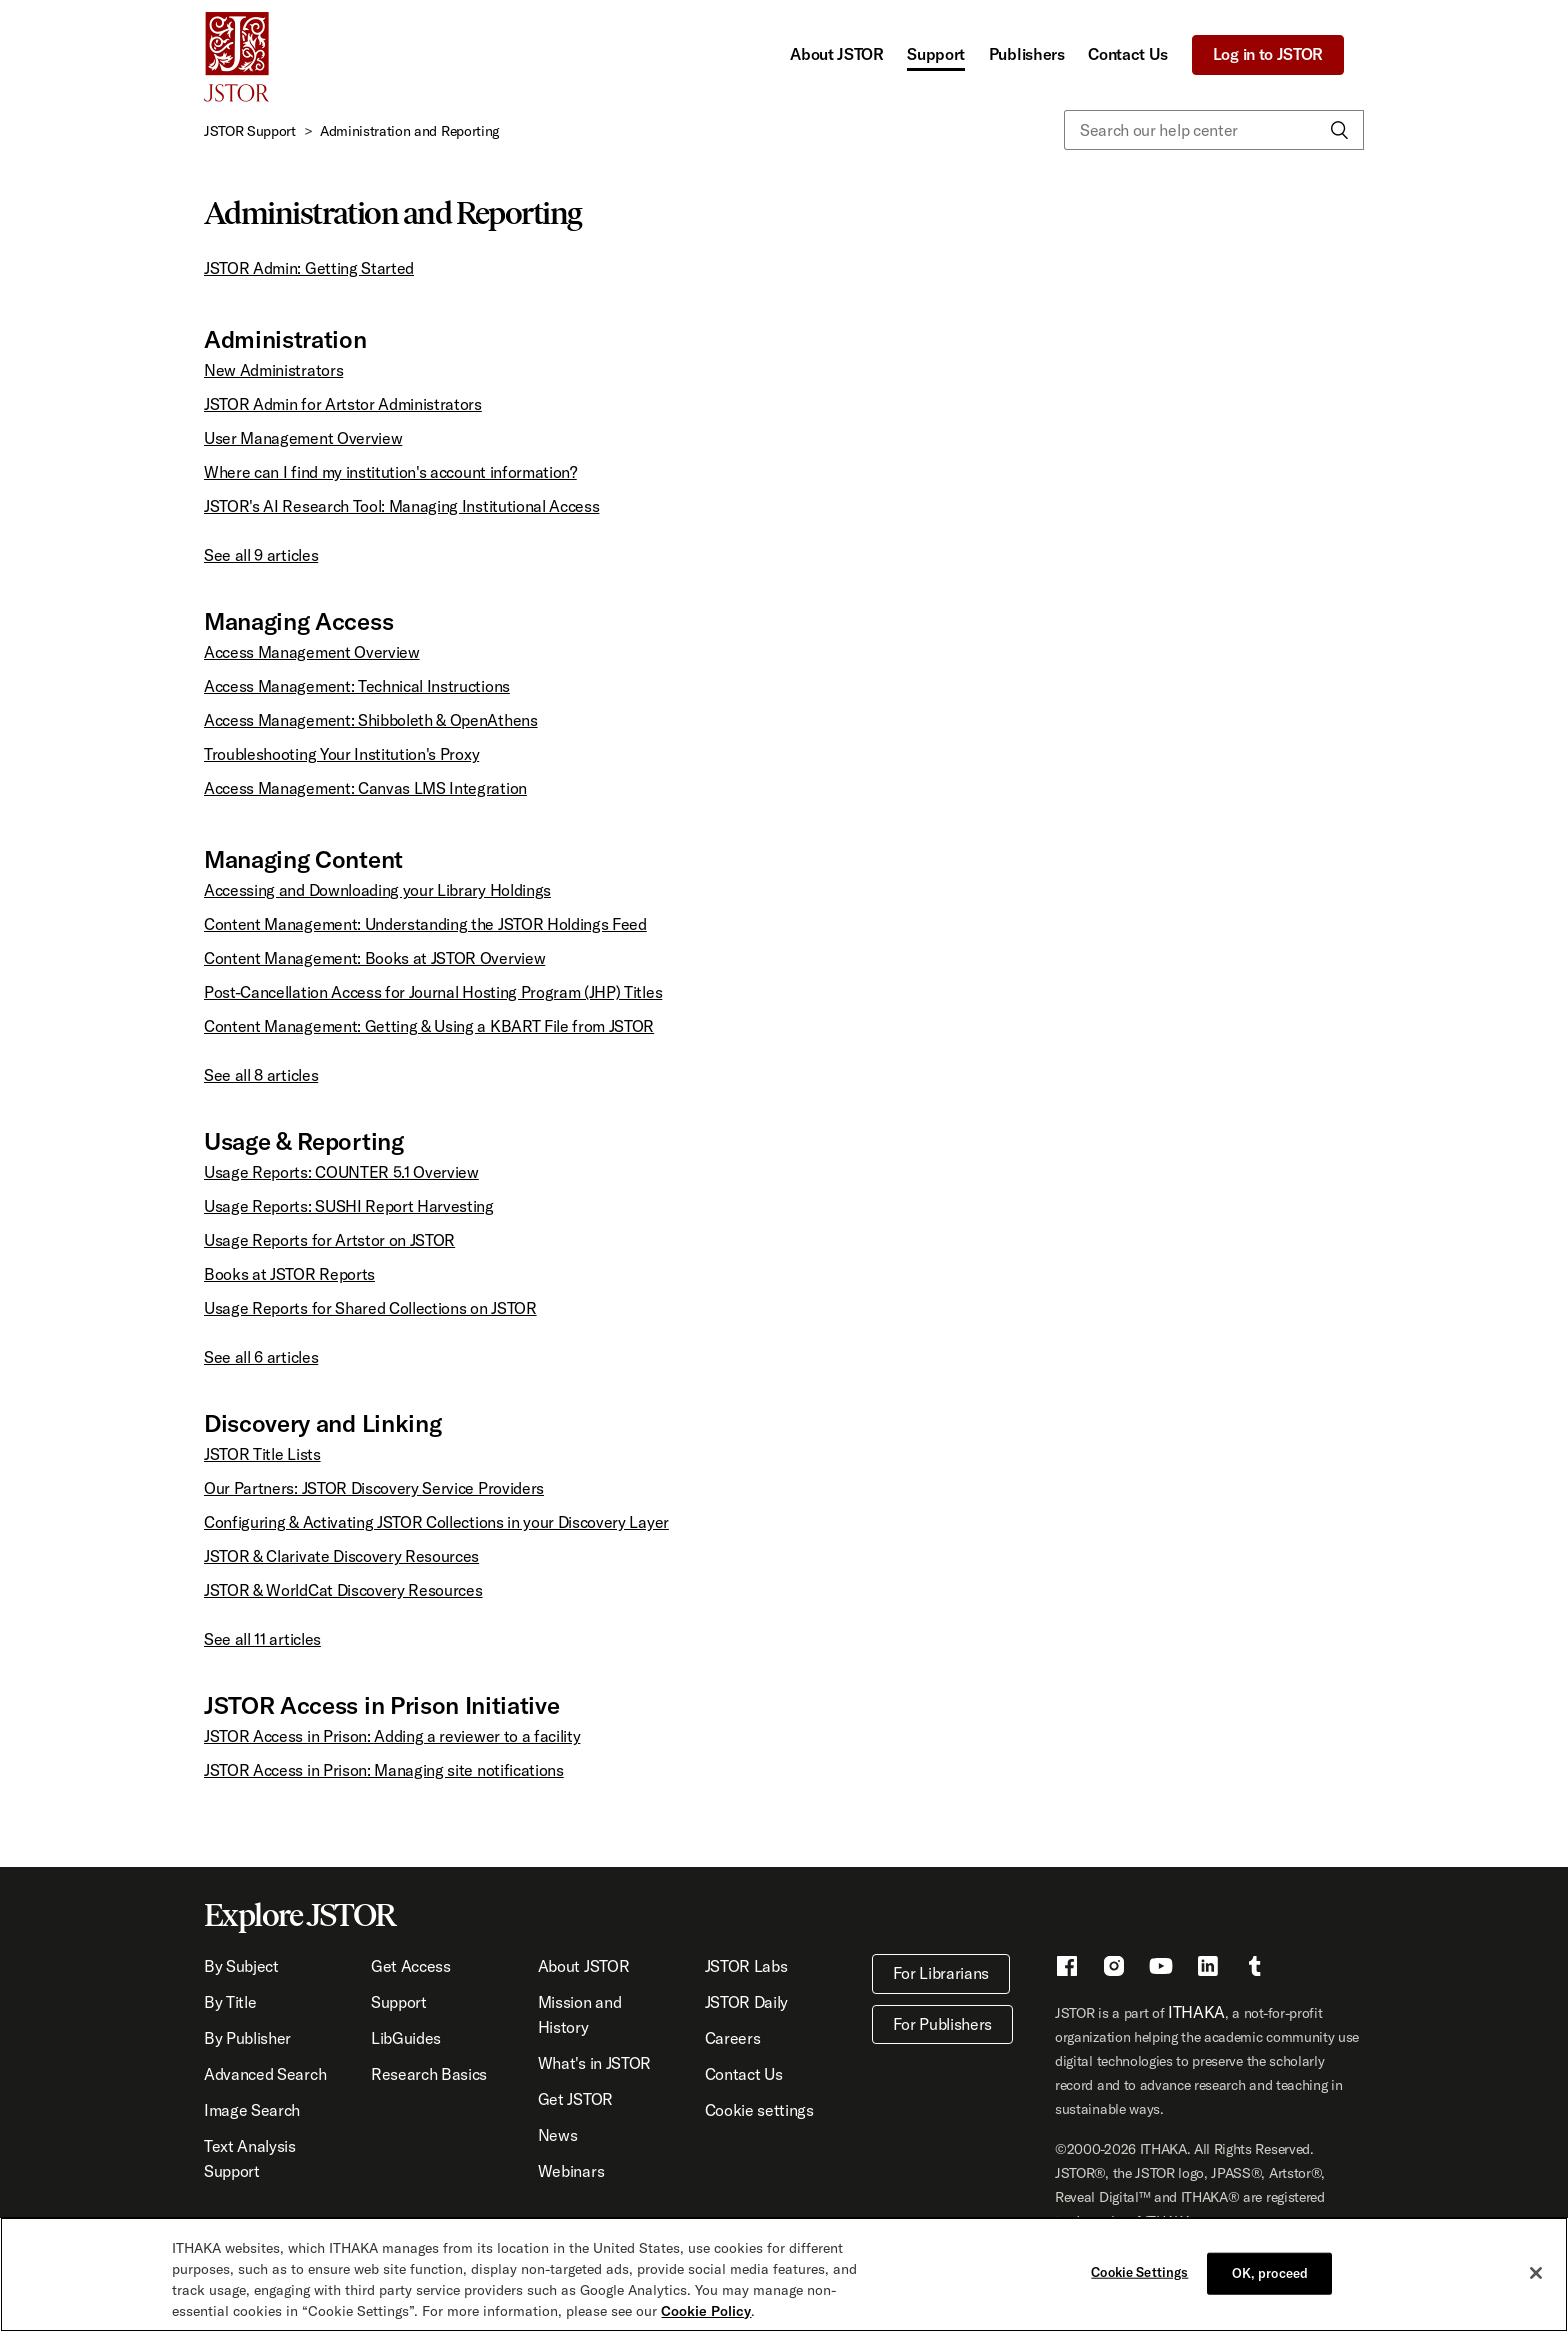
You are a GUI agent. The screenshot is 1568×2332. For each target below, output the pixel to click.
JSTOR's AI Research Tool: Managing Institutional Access (401, 506)
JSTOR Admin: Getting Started (309, 268)
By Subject (241, 1966)
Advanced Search (265, 2074)
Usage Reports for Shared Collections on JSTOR (370, 1308)
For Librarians (941, 1973)
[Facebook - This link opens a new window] (1067, 1969)
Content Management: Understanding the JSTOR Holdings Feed (425, 924)
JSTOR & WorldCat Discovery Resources (343, 1590)
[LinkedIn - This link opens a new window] (1208, 1969)
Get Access (411, 1966)
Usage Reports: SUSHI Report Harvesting (349, 1206)
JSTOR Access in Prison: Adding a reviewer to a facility (392, 1736)
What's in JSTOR (594, 2063)
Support (936, 54)
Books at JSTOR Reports (289, 1274)
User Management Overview (303, 438)
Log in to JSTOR (1268, 54)
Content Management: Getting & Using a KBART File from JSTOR (429, 1026)
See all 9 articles (261, 555)
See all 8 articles (261, 1075)
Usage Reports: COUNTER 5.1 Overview (341, 1172)
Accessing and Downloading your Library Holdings (377, 890)
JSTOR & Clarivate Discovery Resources (341, 1556)
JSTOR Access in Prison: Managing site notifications (384, 1770)
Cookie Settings (1139, 2272)
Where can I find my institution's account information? (390, 472)
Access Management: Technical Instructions (357, 686)
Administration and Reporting (409, 131)
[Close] (1536, 2273)
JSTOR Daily (746, 2002)
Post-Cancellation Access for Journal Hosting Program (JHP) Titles (433, 992)
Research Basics (429, 2074)
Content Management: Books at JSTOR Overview (374, 958)
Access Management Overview (312, 652)
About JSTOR (836, 54)
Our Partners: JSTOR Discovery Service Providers (374, 1488)
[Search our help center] (1214, 130)
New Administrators (273, 370)
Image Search (252, 2110)
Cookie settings (759, 2110)
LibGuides (406, 2038)
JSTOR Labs (746, 1966)
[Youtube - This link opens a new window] (1161, 1969)
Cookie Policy (706, 2311)
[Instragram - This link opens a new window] (1114, 1969)
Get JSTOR (575, 2099)
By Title (230, 2002)
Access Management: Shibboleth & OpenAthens (371, 720)
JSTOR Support (250, 131)
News (558, 2135)
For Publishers (943, 2024)
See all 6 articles (261, 1357)
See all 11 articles (262, 1639)
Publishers (1027, 54)
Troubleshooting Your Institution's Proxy (341, 754)
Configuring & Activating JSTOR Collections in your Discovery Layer (436, 1522)
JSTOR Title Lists (262, 1454)
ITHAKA (1196, 2012)
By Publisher (247, 2038)
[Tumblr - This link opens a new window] (1255, 1969)
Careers (733, 2038)
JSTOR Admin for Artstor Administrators (343, 404)
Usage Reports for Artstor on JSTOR (329, 1240)
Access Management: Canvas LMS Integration (365, 788)
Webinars (571, 2171)
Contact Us (1128, 54)
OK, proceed (1270, 2273)
